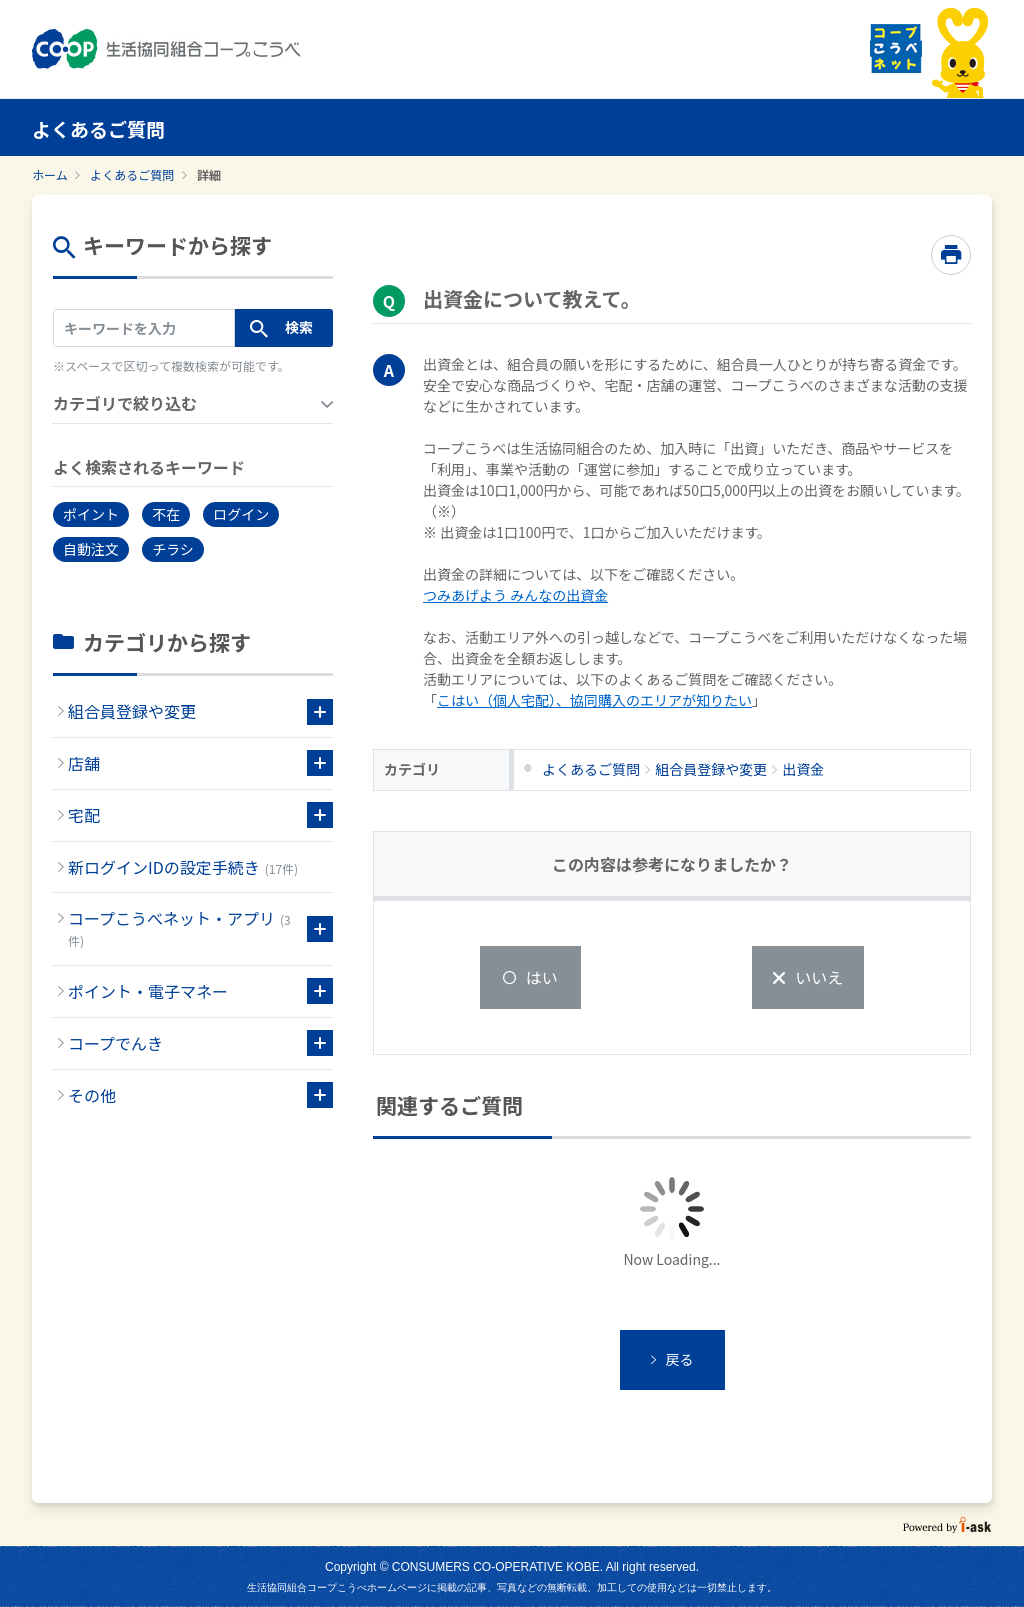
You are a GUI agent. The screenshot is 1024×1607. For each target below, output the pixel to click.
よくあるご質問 (132, 174)
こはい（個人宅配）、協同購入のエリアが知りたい (594, 700)
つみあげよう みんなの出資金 (515, 595)
